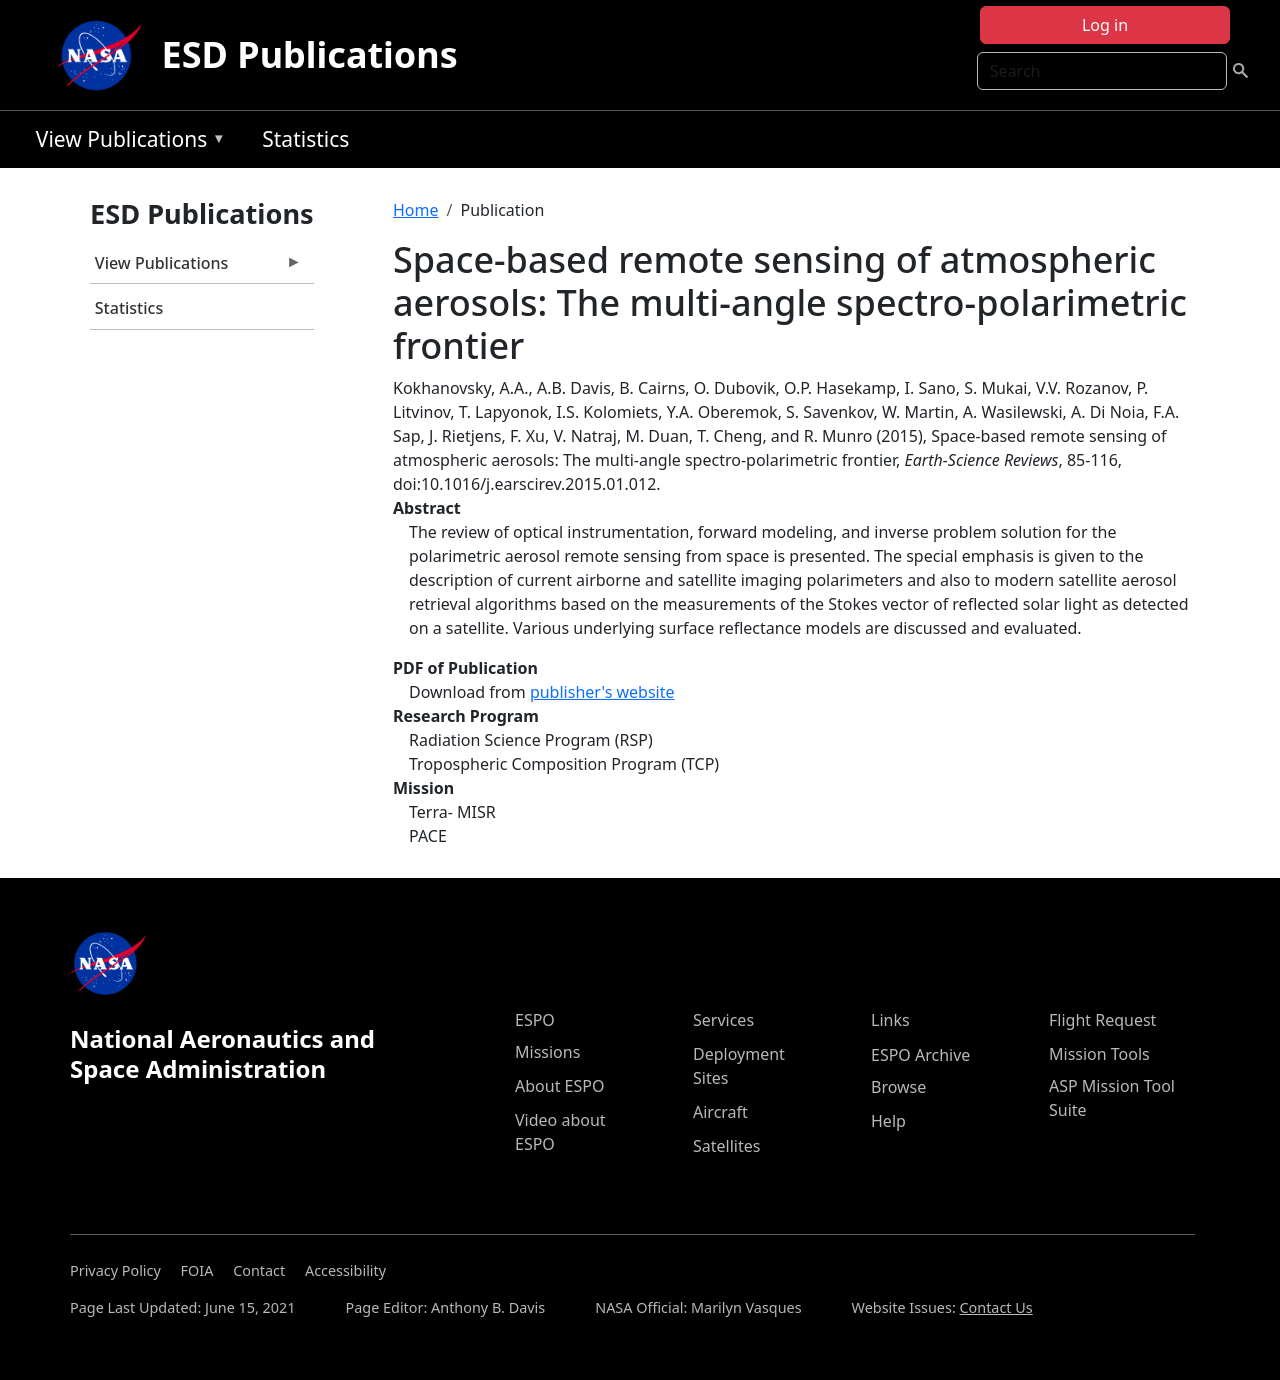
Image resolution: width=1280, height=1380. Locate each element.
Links (890, 1020)
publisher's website (602, 692)
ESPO (535, 1020)
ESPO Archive (920, 1055)
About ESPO (559, 1086)
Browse (898, 1087)
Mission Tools (1099, 1054)
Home (416, 210)
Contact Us (995, 1307)
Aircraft (720, 1112)
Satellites (726, 1146)
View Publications (126, 142)
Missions (547, 1052)
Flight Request (1102, 1020)
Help (888, 1121)
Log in (1105, 25)
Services (723, 1020)
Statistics (305, 139)
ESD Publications (310, 54)
